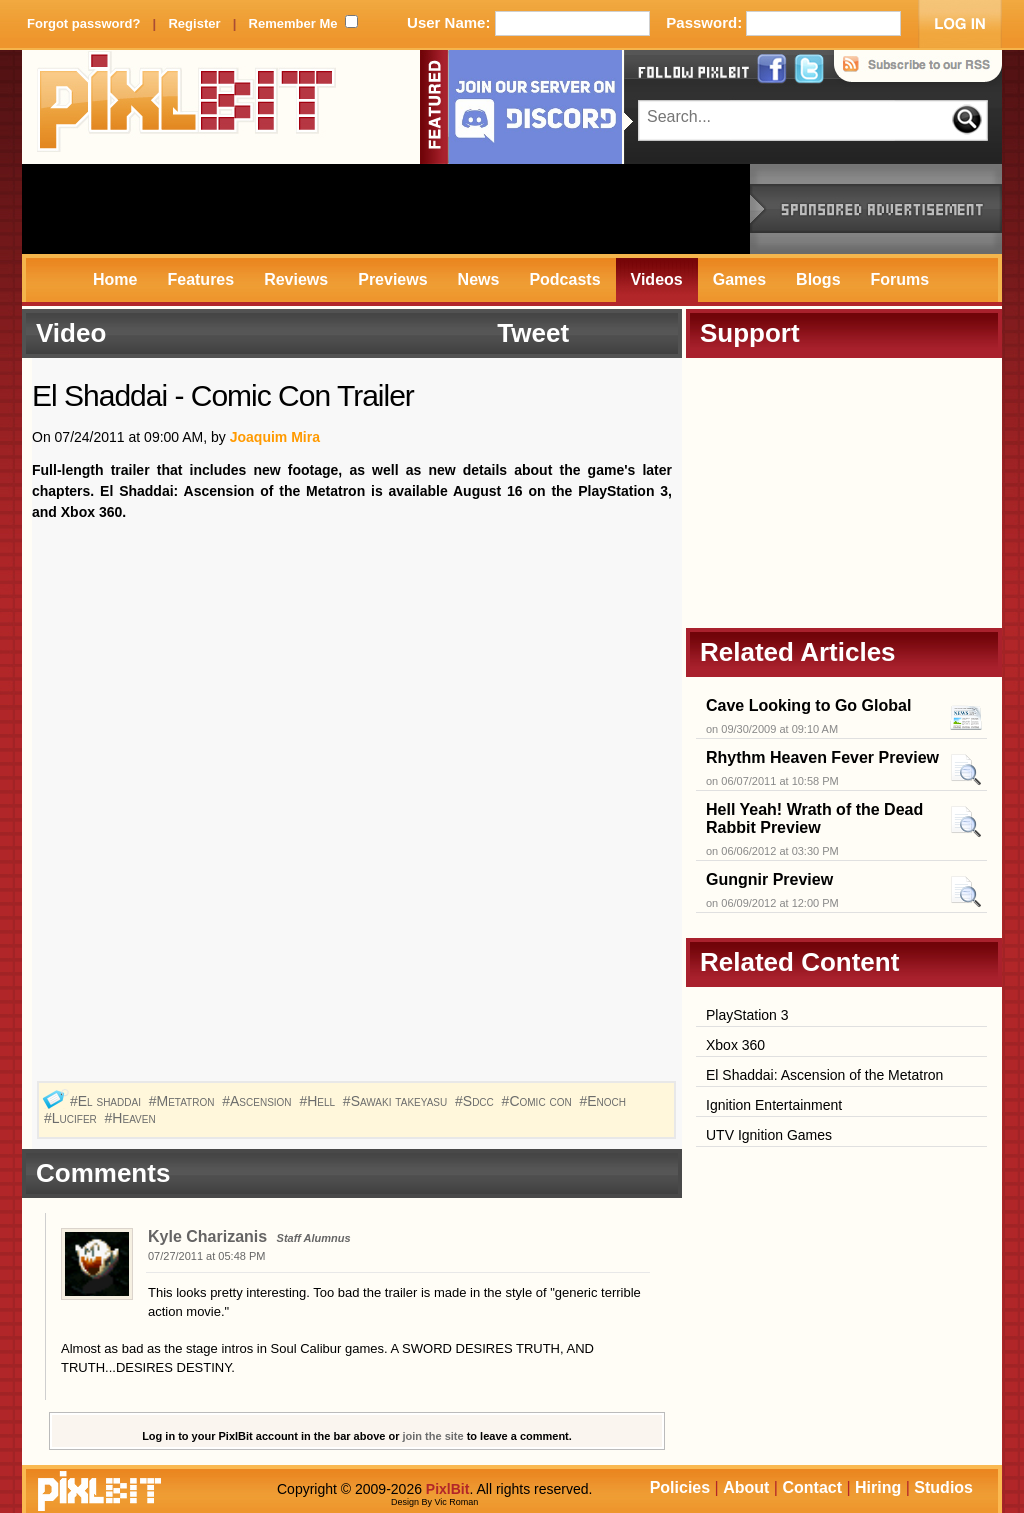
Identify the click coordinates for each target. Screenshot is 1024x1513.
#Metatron (184, 1101)
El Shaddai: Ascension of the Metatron (824, 1075)
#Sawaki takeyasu (397, 1101)
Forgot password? (83, 23)
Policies (680, 1487)
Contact (812, 1487)
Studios (943, 1487)
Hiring (878, 1487)
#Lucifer (72, 1118)
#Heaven (132, 1118)
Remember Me (293, 23)
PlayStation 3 (747, 1015)
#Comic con (539, 1101)
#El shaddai (107, 1101)
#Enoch (605, 1101)
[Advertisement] (386, 209)
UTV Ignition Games (769, 1135)
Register (194, 23)
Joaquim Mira (275, 437)
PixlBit (187, 107)
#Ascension (258, 1101)
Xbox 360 (735, 1045)
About (746, 1487)
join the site (433, 1436)
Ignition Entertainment (774, 1105)
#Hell (319, 1101)
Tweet (533, 333)
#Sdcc (476, 1101)
